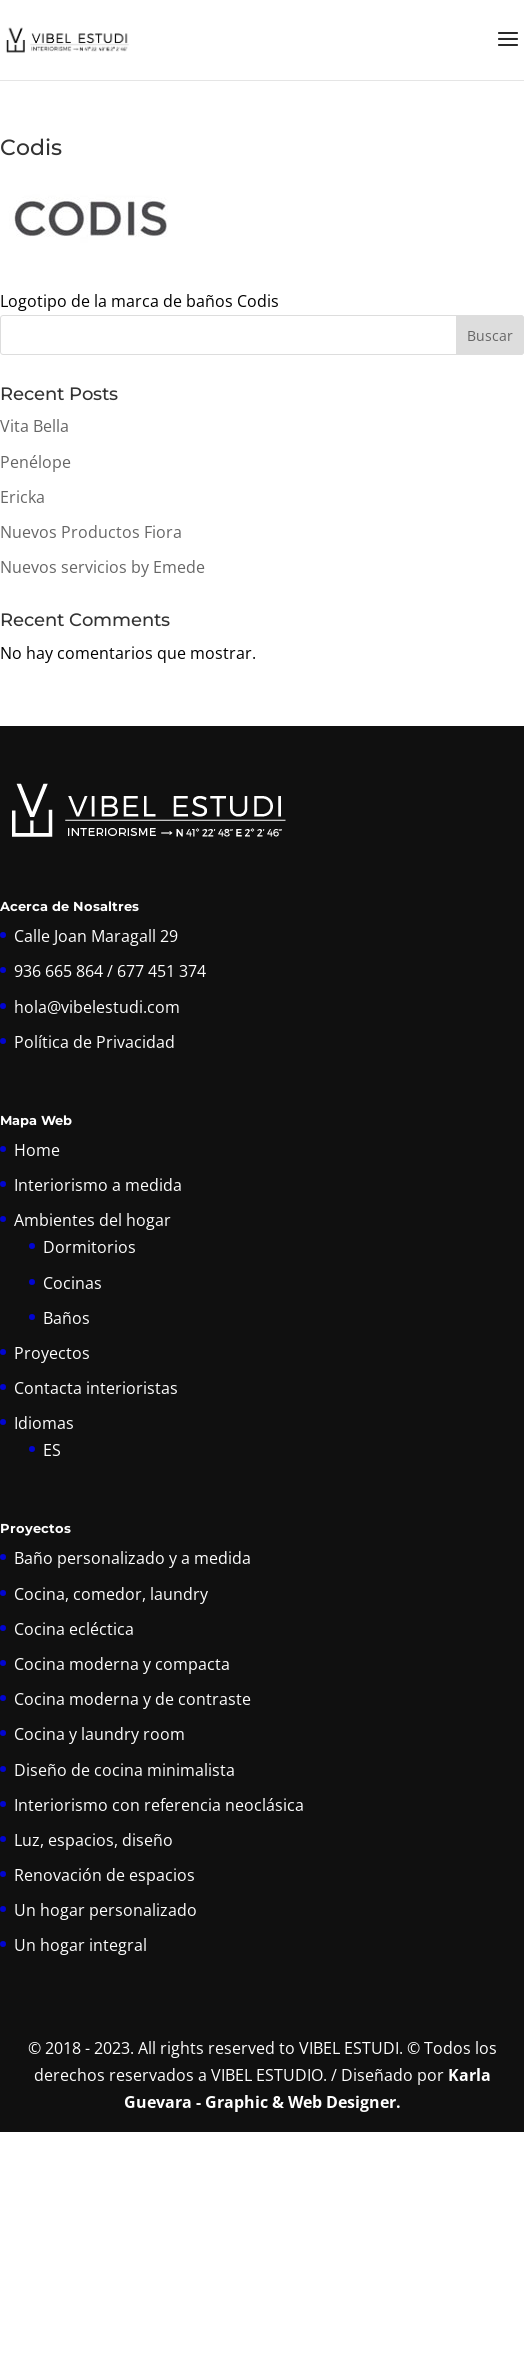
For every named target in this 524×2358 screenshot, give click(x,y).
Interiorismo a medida (98, 1185)
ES (52, 1450)
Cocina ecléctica (74, 1629)
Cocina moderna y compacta (122, 1664)
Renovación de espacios (104, 1875)
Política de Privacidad (94, 1042)
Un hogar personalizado (105, 1910)
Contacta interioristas (96, 1388)
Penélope (35, 462)
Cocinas (72, 1283)
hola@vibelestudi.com (97, 1007)
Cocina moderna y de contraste (132, 1699)
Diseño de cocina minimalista (124, 1770)
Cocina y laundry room (99, 1734)
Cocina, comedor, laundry (111, 1594)
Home (37, 1150)
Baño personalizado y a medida (132, 1558)
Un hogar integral (80, 1945)
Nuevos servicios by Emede (102, 567)
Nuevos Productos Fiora (91, 532)
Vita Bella (34, 426)
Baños (66, 1318)
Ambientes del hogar (92, 1220)
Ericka (22, 497)
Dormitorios (89, 1247)
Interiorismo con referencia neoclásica (159, 1805)
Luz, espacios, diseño (93, 1840)
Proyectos (52, 1353)
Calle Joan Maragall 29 (96, 936)
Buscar (490, 335)
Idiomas (44, 1423)
